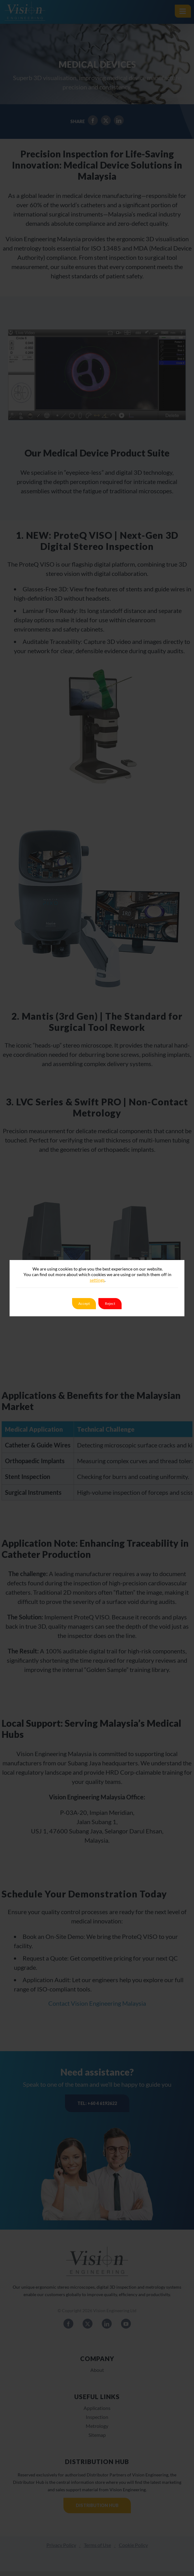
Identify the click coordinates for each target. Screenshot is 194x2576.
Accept (84, 1303)
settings (97, 1280)
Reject (110, 1303)
